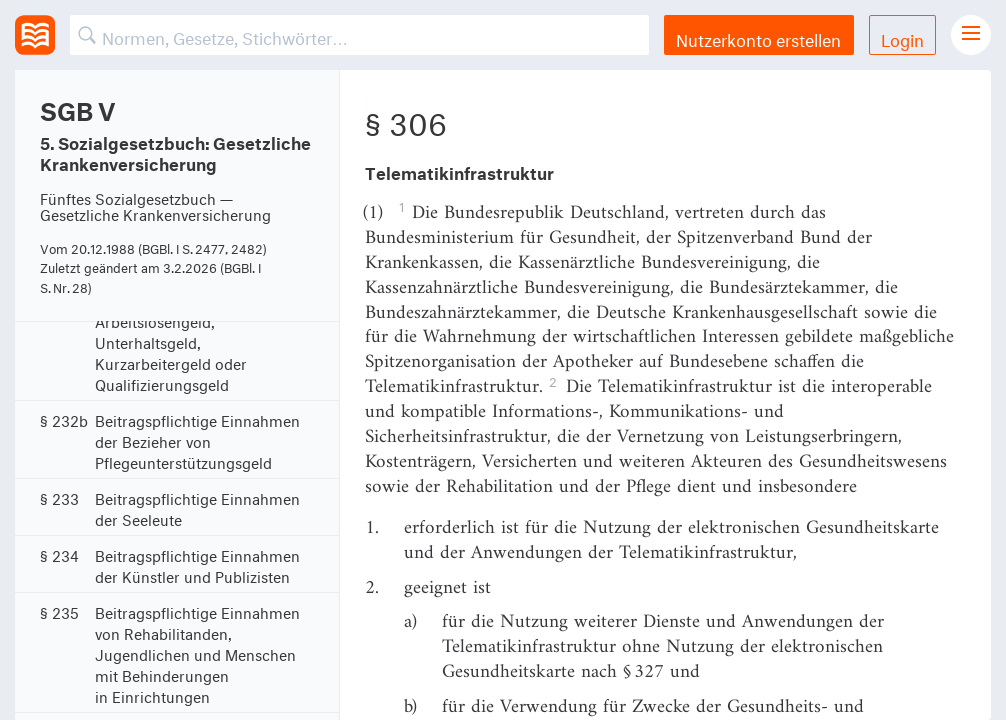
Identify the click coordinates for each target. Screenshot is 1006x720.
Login (902, 37)
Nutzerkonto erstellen (758, 37)
